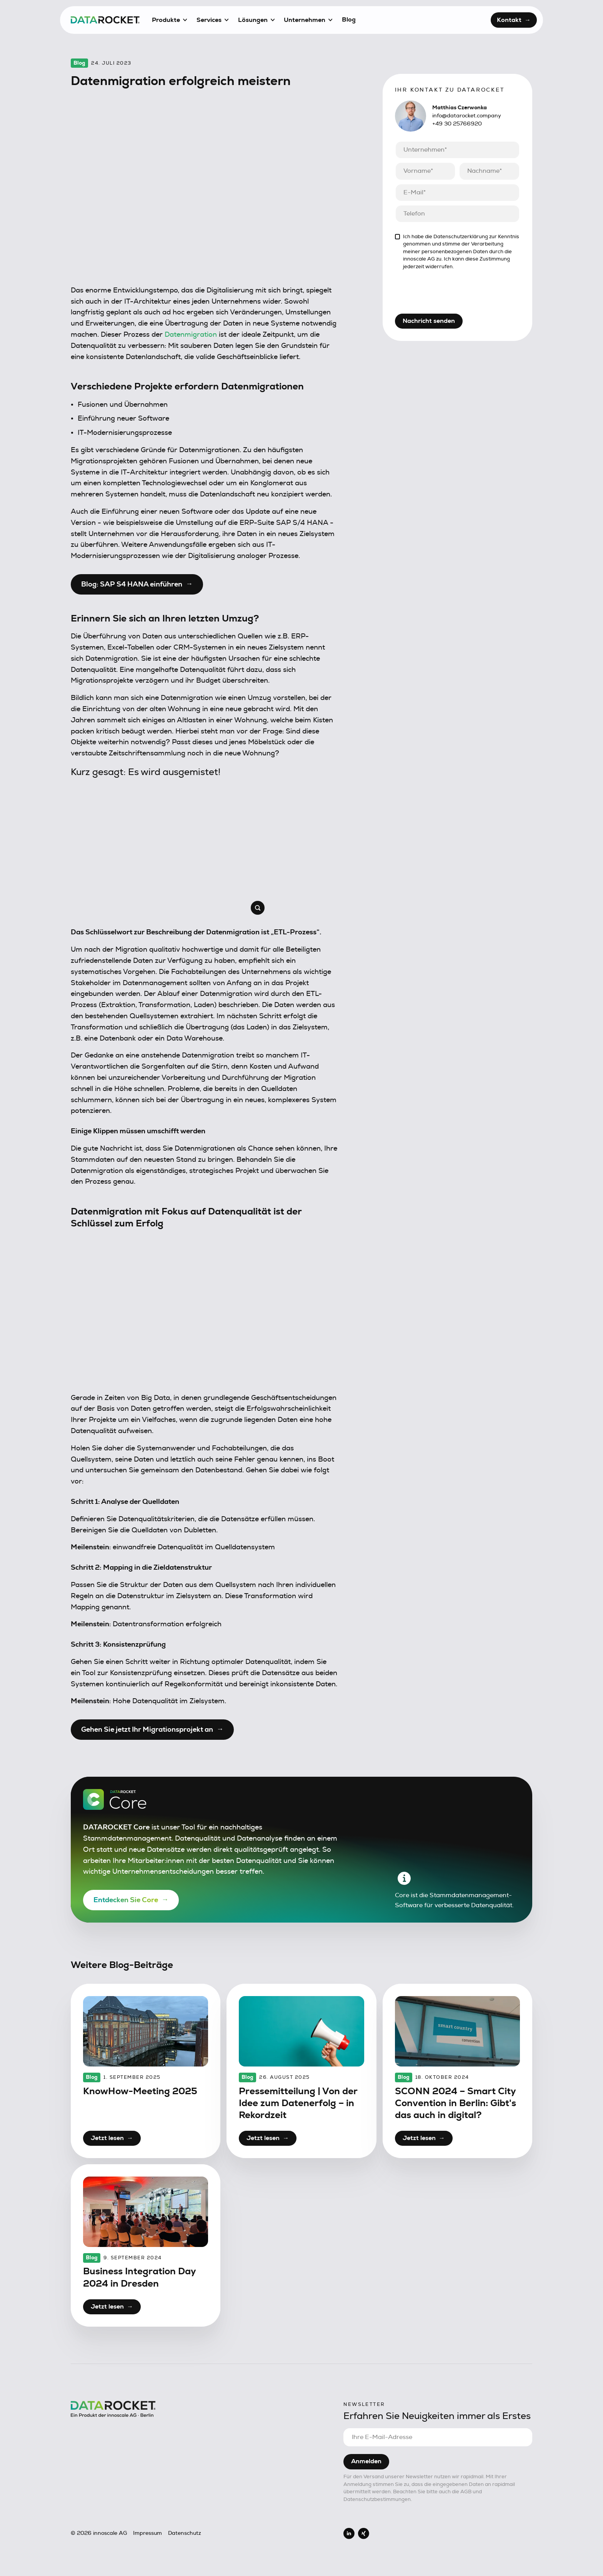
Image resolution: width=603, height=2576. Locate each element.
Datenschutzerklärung (460, 236)
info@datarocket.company (466, 116)
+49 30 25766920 (457, 124)
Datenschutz (184, 2533)
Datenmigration (191, 334)
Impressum (147, 2533)
